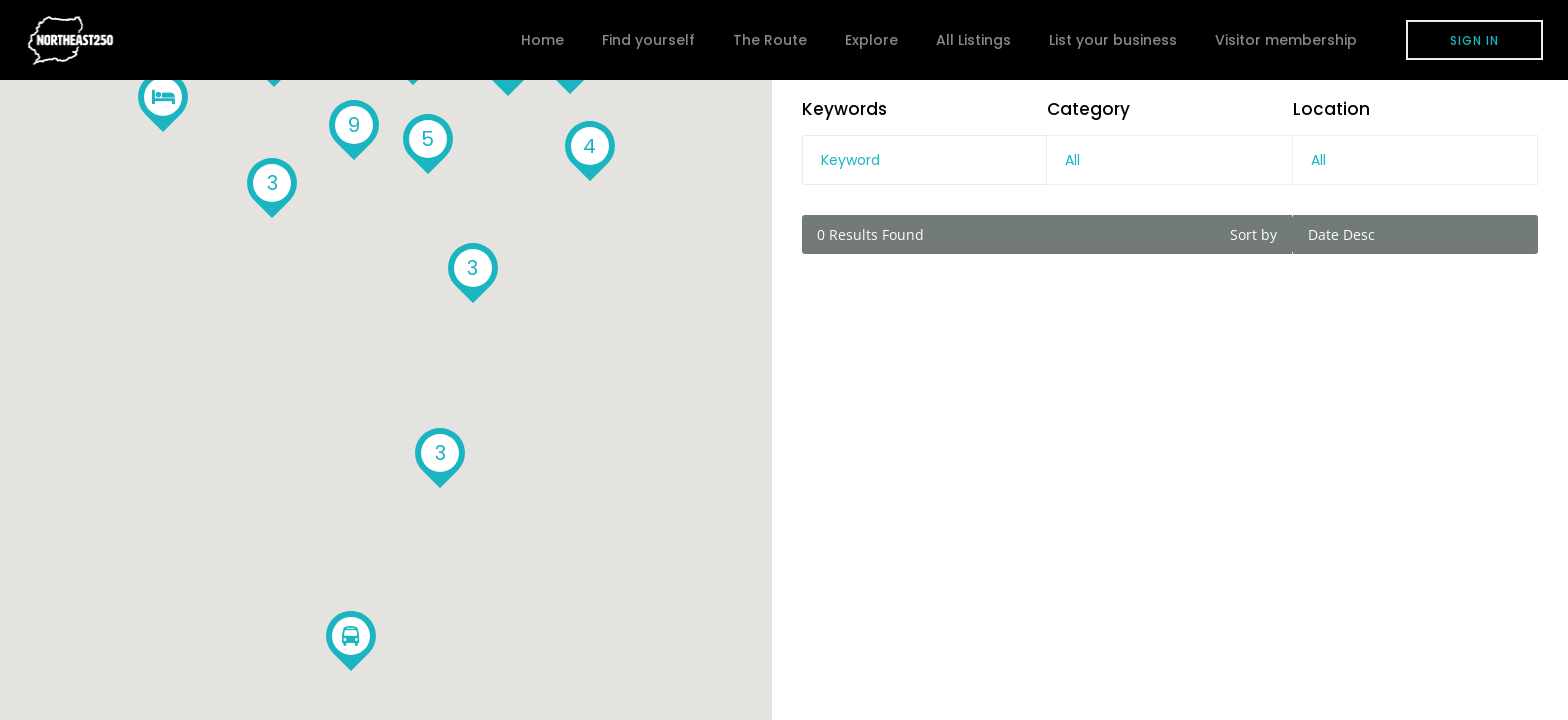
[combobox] (1169, 160)
